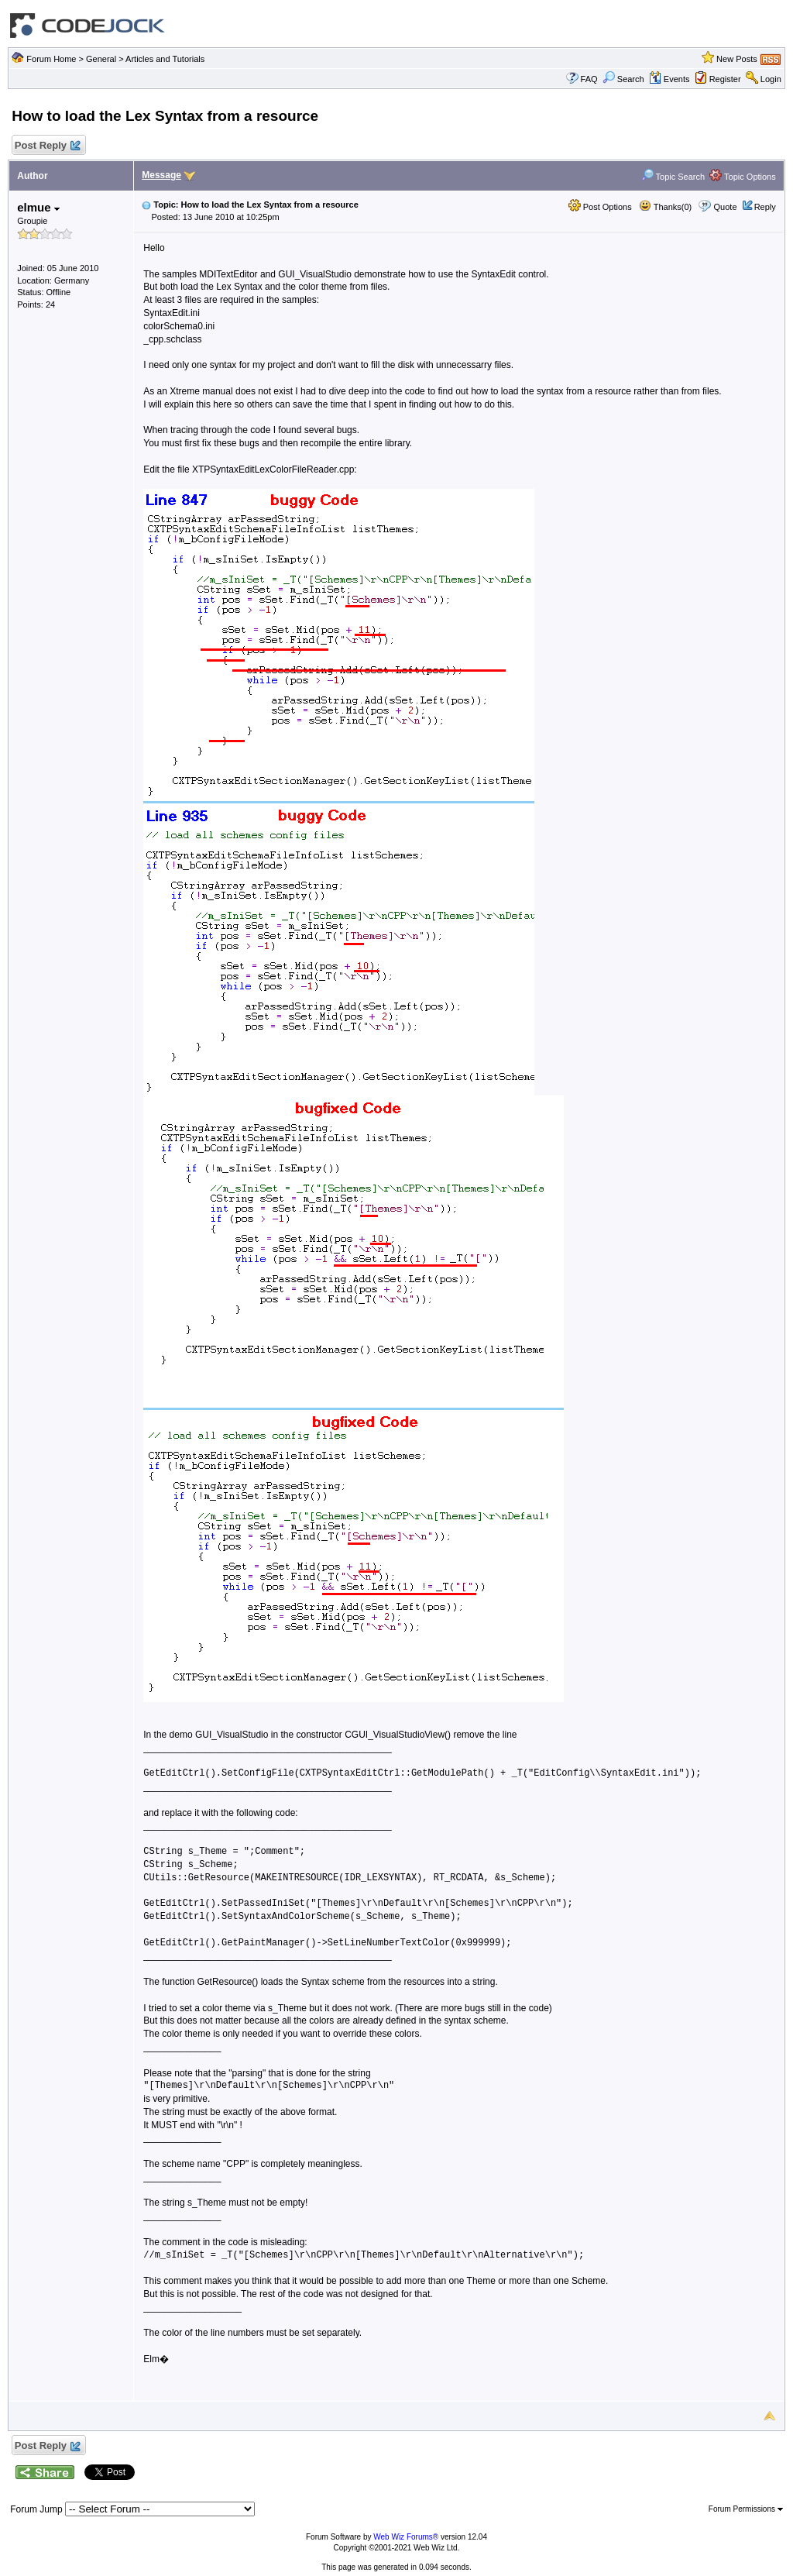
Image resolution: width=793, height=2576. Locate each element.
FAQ (589, 79)
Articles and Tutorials (164, 59)
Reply (765, 207)
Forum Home (51, 59)
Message (161, 175)
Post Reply (46, 146)
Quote (725, 207)
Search (623, 79)
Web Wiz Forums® (405, 2537)
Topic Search (673, 176)
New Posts (736, 59)
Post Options (600, 207)
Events (669, 79)
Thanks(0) (665, 207)
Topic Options (742, 176)
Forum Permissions (746, 2509)
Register (725, 79)
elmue (38, 207)
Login (770, 79)
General (101, 59)
